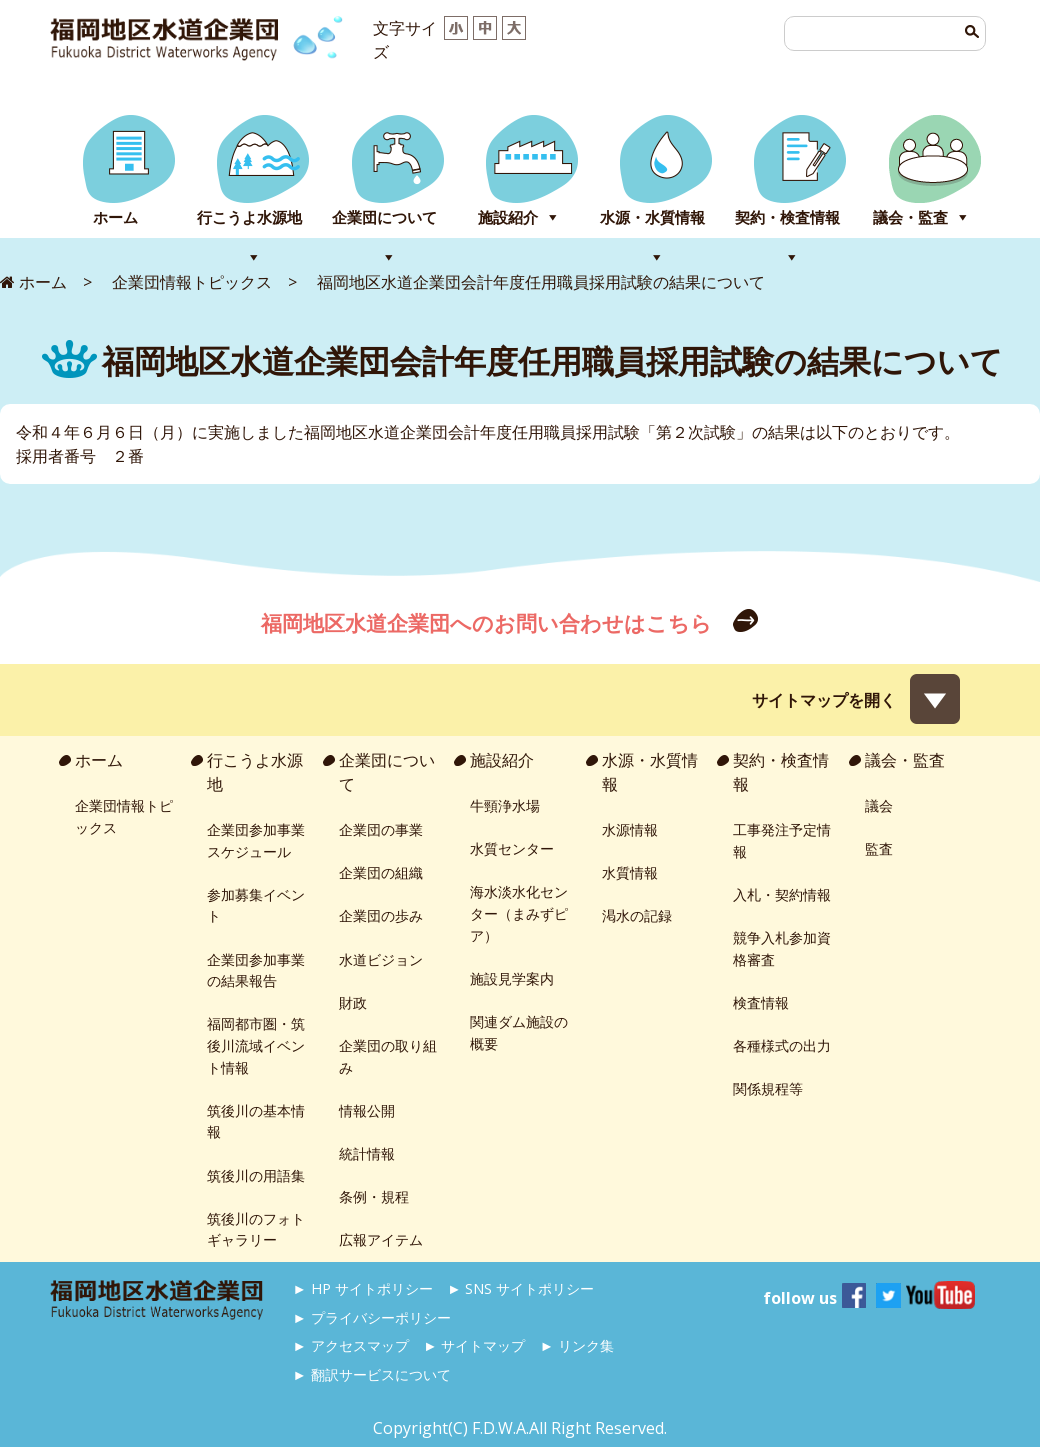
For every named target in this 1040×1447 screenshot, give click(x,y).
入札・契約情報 (782, 894)
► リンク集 (577, 1345)
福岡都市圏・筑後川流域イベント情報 (256, 1045)
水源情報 (630, 829)
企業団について (384, 217)
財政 (353, 1002)
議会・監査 (910, 217)
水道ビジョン (381, 959)
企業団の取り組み (388, 1056)
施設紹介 (508, 217)
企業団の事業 (381, 829)
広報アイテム (381, 1239)
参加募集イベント (256, 905)
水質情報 (630, 872)
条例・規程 (374, 1196)
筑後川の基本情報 (256, 1121)
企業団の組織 (381, 872)
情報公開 (367, 1110)
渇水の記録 (637, 915)
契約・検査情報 (787, 217)
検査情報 (761, 1002)
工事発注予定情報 (782, 840)
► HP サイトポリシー (363, 1288)
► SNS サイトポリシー (520, 1288)
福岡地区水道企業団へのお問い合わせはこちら (489, 623)
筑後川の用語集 (256, 1175)
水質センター (512, 848)
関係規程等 (768, 1088)
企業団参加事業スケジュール (256, 840)
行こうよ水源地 (249, 217)
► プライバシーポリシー (372, 1317)
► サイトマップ (474, 1345)
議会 (879, 805)
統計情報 (367, 1153)
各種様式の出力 (782, 1045)
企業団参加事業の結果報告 (256, 970)
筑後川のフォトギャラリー (256, 1229)
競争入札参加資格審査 (782, 948)
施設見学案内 (512, 978)
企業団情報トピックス (124, 816)
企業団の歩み (381, 915)
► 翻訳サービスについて (372, 1374)
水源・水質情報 (652, 217)
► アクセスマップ (351, 1345)
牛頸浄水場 (505, 805)
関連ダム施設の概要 (519, 1032)
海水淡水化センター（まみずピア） (519, 913)
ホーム (115, 217)
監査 (879, 848)
